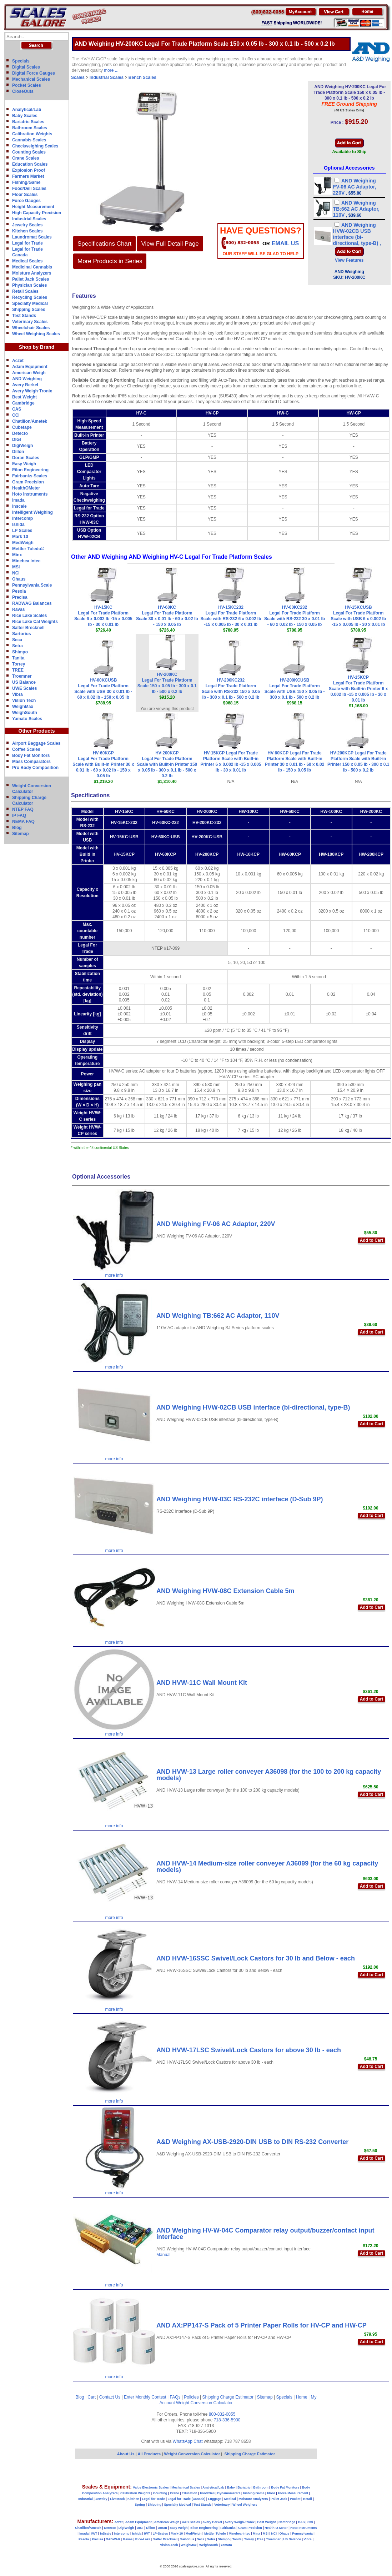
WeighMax (22, 706)
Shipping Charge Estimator (227, 2397)
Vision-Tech (169, 2545)
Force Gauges (26, 200)
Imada (18, 500)
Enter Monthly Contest (145, 2397)
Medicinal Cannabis (32, 267)
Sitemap (20, 833)
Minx (17, 554)
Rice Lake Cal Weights (35, 621)
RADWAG (113, 2539)
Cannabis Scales (29, 139)
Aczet (18, 360)
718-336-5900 (227, 2419)
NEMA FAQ (23, 821)
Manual (163, 2254)
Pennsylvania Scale (32, 585)
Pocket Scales (26, 85)
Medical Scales (27, 260)
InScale (105, 2533)
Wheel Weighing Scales (36, 333)
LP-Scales (160, 2533)
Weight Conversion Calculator (204, 2402)
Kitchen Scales (27, 231)
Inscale (19, 506)
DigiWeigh (22, 445)
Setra (17, 645)
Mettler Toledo (215, 2533)
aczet (119, 2522)
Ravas (18, 609)
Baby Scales (24, 115)
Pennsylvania (302, 2533)
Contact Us (109, 2397)
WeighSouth (24, 712)
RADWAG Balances (32, 603)
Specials (21, 61)
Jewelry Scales (27, 224)
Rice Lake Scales (29, 615)
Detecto (20, 433)
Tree (260, 2539)
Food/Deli (207, 2493)
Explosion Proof (28, 170)
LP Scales (22, 530)
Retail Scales (25, 291)
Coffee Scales (26, 749)
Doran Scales (25, 457)
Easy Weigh (24, 463)
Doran (162, 2528)
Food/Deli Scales (29, 188)
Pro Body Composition (35, 767)
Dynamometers (229, 2493)
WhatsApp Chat (188, 2441)
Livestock (117, 2499)
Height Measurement (33, 206)
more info (114, 1275)
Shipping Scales (28, 309)
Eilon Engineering (30, 469)
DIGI (16, 439)
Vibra (17, 694)
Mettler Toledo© (28, 548)
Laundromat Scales (32, 237)
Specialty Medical (30, 303)
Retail (307, 2499)
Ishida (18, 524)
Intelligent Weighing (32, 512)
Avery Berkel (25, 384)
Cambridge (23, 403)
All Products (149, 2454)
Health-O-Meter (276, 2528)
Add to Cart (371, 1240)
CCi (16, 415)
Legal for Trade (27, 243)
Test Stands (24, 315)
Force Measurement (293, 2493)
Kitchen (133, 2499)
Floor (271, 2493)
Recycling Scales (29, 297)
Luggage (215, 2499)
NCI (16, 573)
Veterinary (222, 2504)
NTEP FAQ (23, 809)
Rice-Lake (143, 2539)
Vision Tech (24, 700)
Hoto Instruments (29, 494)
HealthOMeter (26, 488)
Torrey (18, 664)
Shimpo (20, 651)
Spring (140, 2504)
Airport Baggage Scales (36, 743)
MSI (16, 566)
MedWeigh (23, 542)
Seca (17, 639)
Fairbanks (228, 2528)
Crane (174, 2493)
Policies (191, 2397)
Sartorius (21, 633)
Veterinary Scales (29, 321)
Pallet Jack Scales (30, 279)
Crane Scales (25, 158)
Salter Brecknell (28, 627)
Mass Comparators (31, 761)
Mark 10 (20, 536)
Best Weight (24, 397)
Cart (91, 2397)
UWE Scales (24, 688)
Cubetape (22, 427)
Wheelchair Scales (31, 327)
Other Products (37, 731)
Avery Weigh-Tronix (32, 390)
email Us (285, 243)
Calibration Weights (32, 133)
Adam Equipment (29, 366)
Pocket (295, 2499)
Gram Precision (28, 481)
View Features (349, 260)
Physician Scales (29, 285)
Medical (230, 2499)
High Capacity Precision (36, 212)
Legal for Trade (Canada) (187, 2499)
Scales (78, 77)
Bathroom (260, 2487)
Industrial (85, 2499)
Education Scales (29, 164)
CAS (16, 409)
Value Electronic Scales (151, 2487)
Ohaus (18, 579)
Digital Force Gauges (33, 73)
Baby (231, 2487)
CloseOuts (23, 91)
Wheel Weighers (244, 2504)
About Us (126, 2454)
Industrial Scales (29, 218)
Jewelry (101, 2499)
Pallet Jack (279, 2499)
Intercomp (22, 518)
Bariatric (244, 2487)
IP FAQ (19, 815)
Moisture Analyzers (31, 273)
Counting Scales (29, 152)
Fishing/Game (26, 182)
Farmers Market (28, 176)
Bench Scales (142, 77)
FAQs (175, 2397)
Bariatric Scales (28, 121)
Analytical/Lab (26, 109)
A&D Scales (191, 2522)
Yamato (226, 2545)
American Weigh (29, 372)
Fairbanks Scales (29, 475)
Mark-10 (177, 2533)
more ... (111, 70)
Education (189, 2493)
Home (301, 2397)
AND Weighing (27, 378)
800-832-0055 (222, 2414)
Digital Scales (26, 67)
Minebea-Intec (239, 2533)
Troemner (22, 676)
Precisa (19, 597)
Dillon (18, 451)
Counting (160, 2493)
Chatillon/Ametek (29, 421)
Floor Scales (24, 194)
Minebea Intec (26, 560)
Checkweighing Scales (35, 146)
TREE (18, 670)
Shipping (155, 2504)
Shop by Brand (37, 347)
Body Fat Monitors (31, 755)
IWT (94, 2533)
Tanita (18, 658)
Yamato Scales (27, 718)
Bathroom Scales (29, 127)
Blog (17, 827)
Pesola (19, 591)
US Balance (24, 682)
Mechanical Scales (31, 79)
